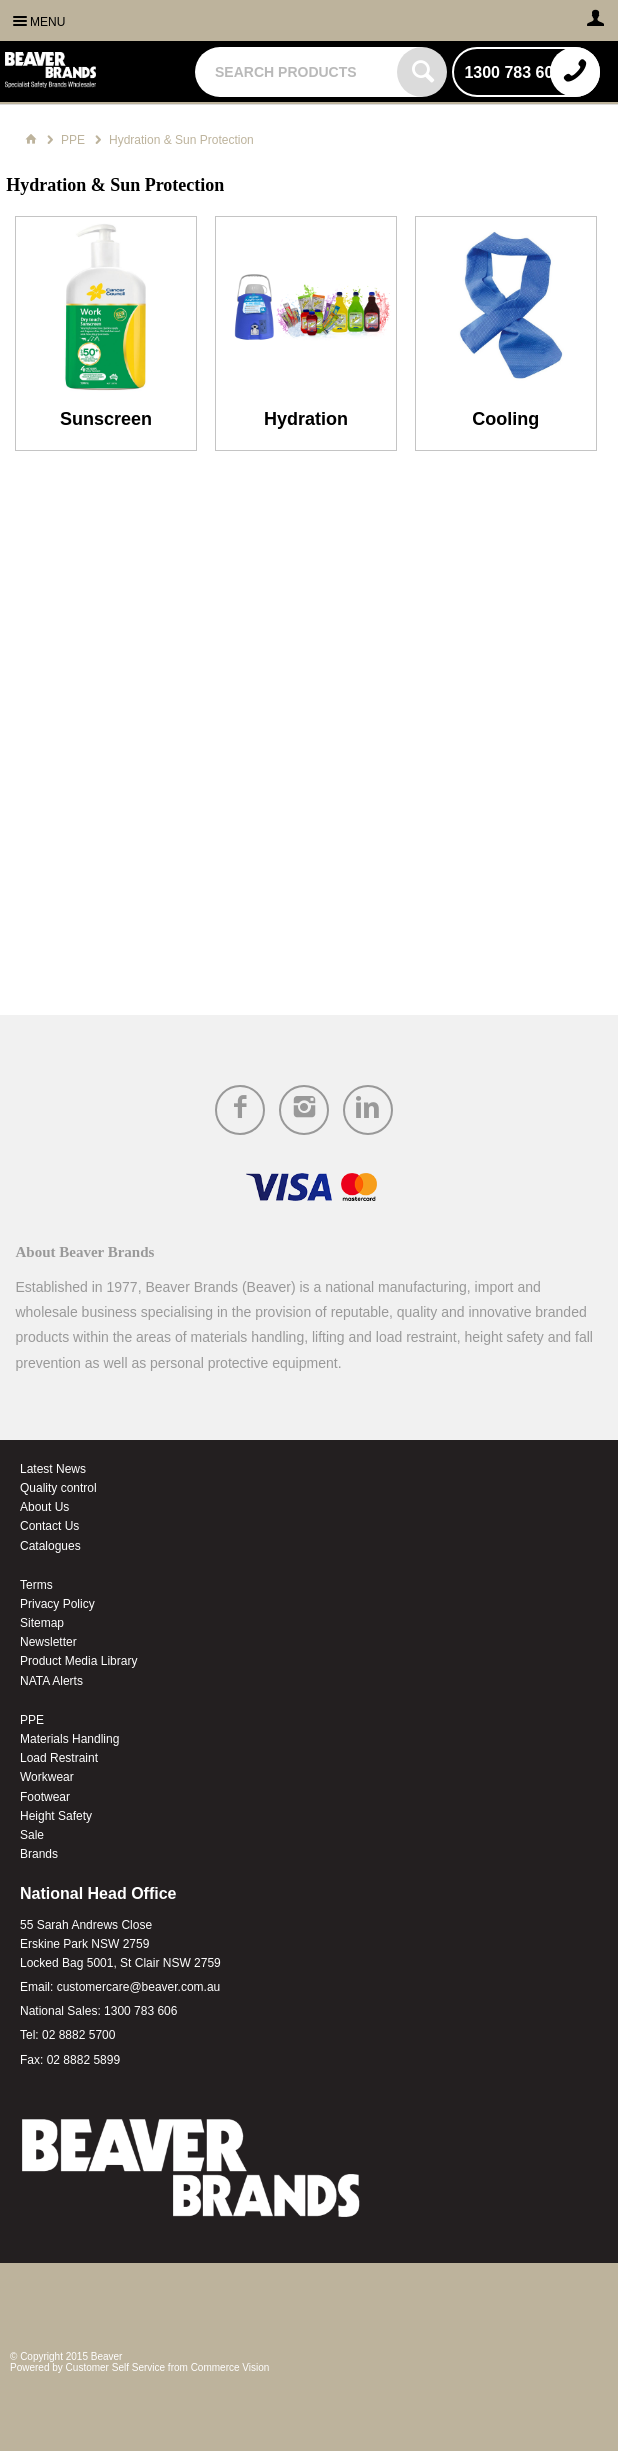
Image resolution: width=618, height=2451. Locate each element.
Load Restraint (59, 1758)
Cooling (505, 419)
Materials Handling (69, 1739)
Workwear (47, 1777)
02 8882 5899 (83, 2060)
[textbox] (298, 72)
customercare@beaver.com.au (139, 1987)
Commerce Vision (230, 2367)
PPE (32, 1720)
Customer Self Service (115, 2367)
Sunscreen (106, 419)
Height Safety (56, 1816)
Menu (47, 22)
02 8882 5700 (78, 2035)
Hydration (306, 419)
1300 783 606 (140, 2011)
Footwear (45, 1797)
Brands (39, 1854)
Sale (32, 1835)
